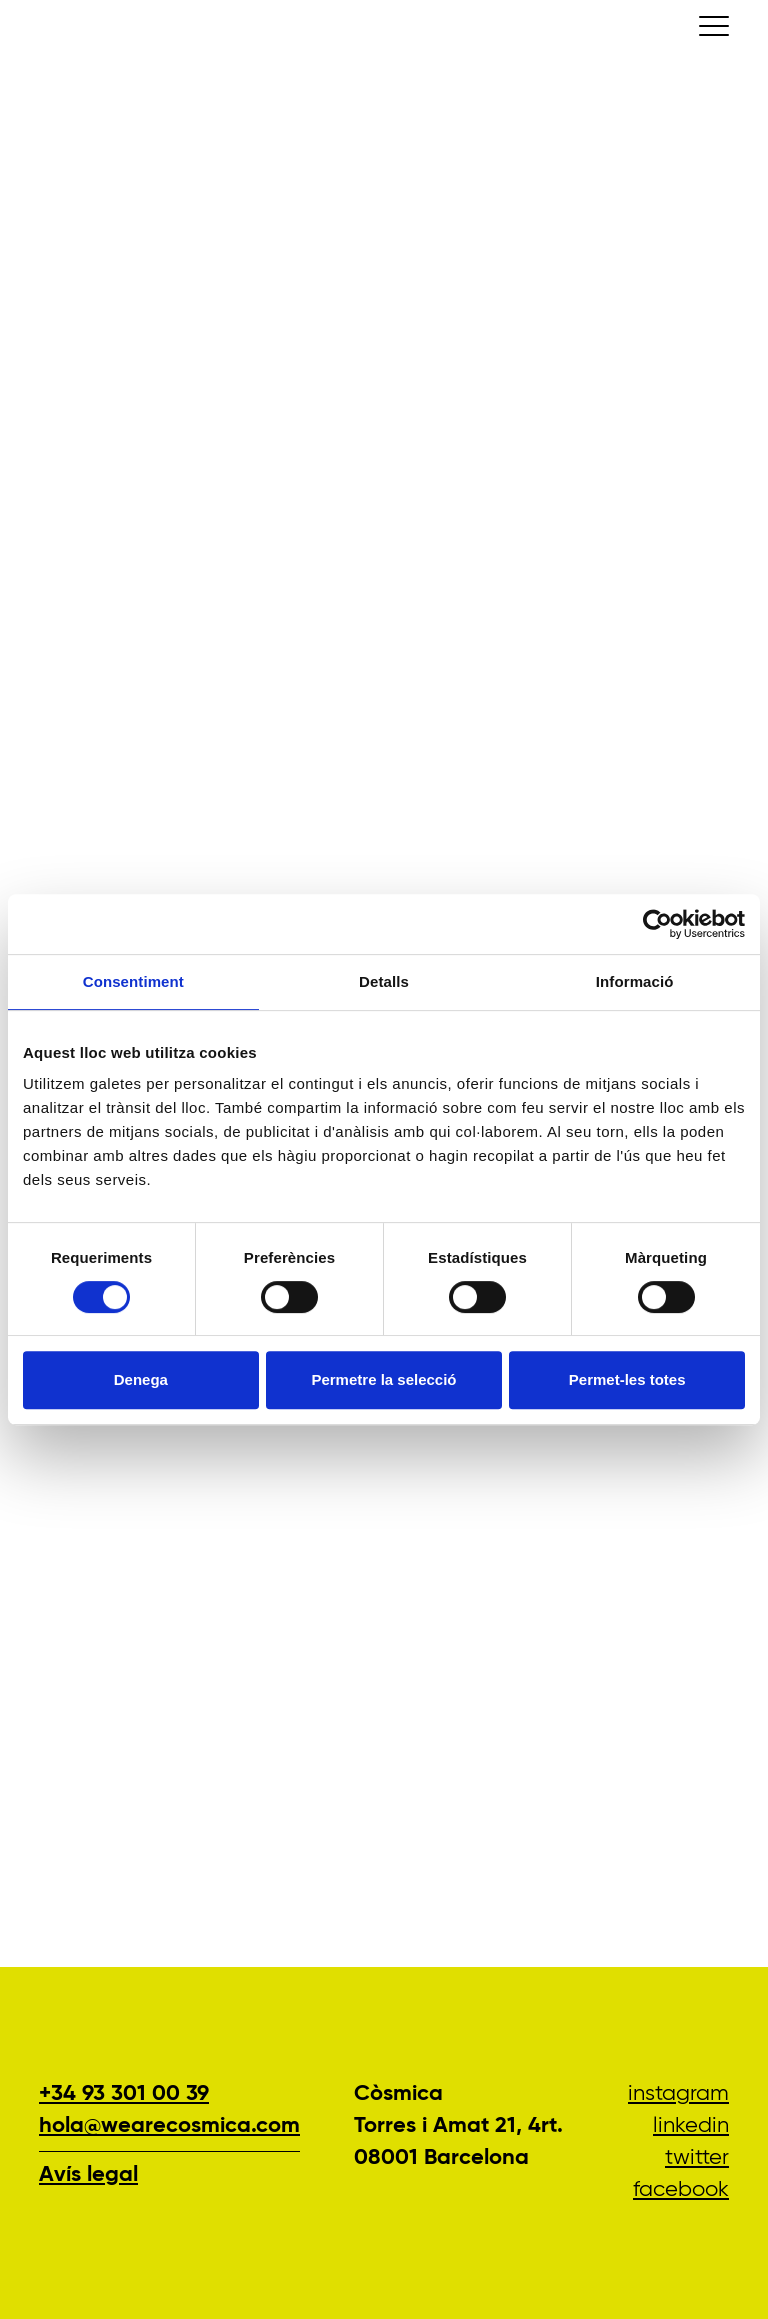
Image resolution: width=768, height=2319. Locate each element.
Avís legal (88, 2175)
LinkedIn (691, 2126)
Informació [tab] (635, 981)
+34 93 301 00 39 (124, 2094)
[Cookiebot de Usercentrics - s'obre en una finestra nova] (657, 924)
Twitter (697, 2158)
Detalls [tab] (384, 981)
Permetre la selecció (383, 1379)
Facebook (681, 2190)
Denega (141, 1379)
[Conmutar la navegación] (714, 26)
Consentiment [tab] (133, 981)
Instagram (678, 2094)
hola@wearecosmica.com (169, 2126)
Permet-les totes (627, 1379)
